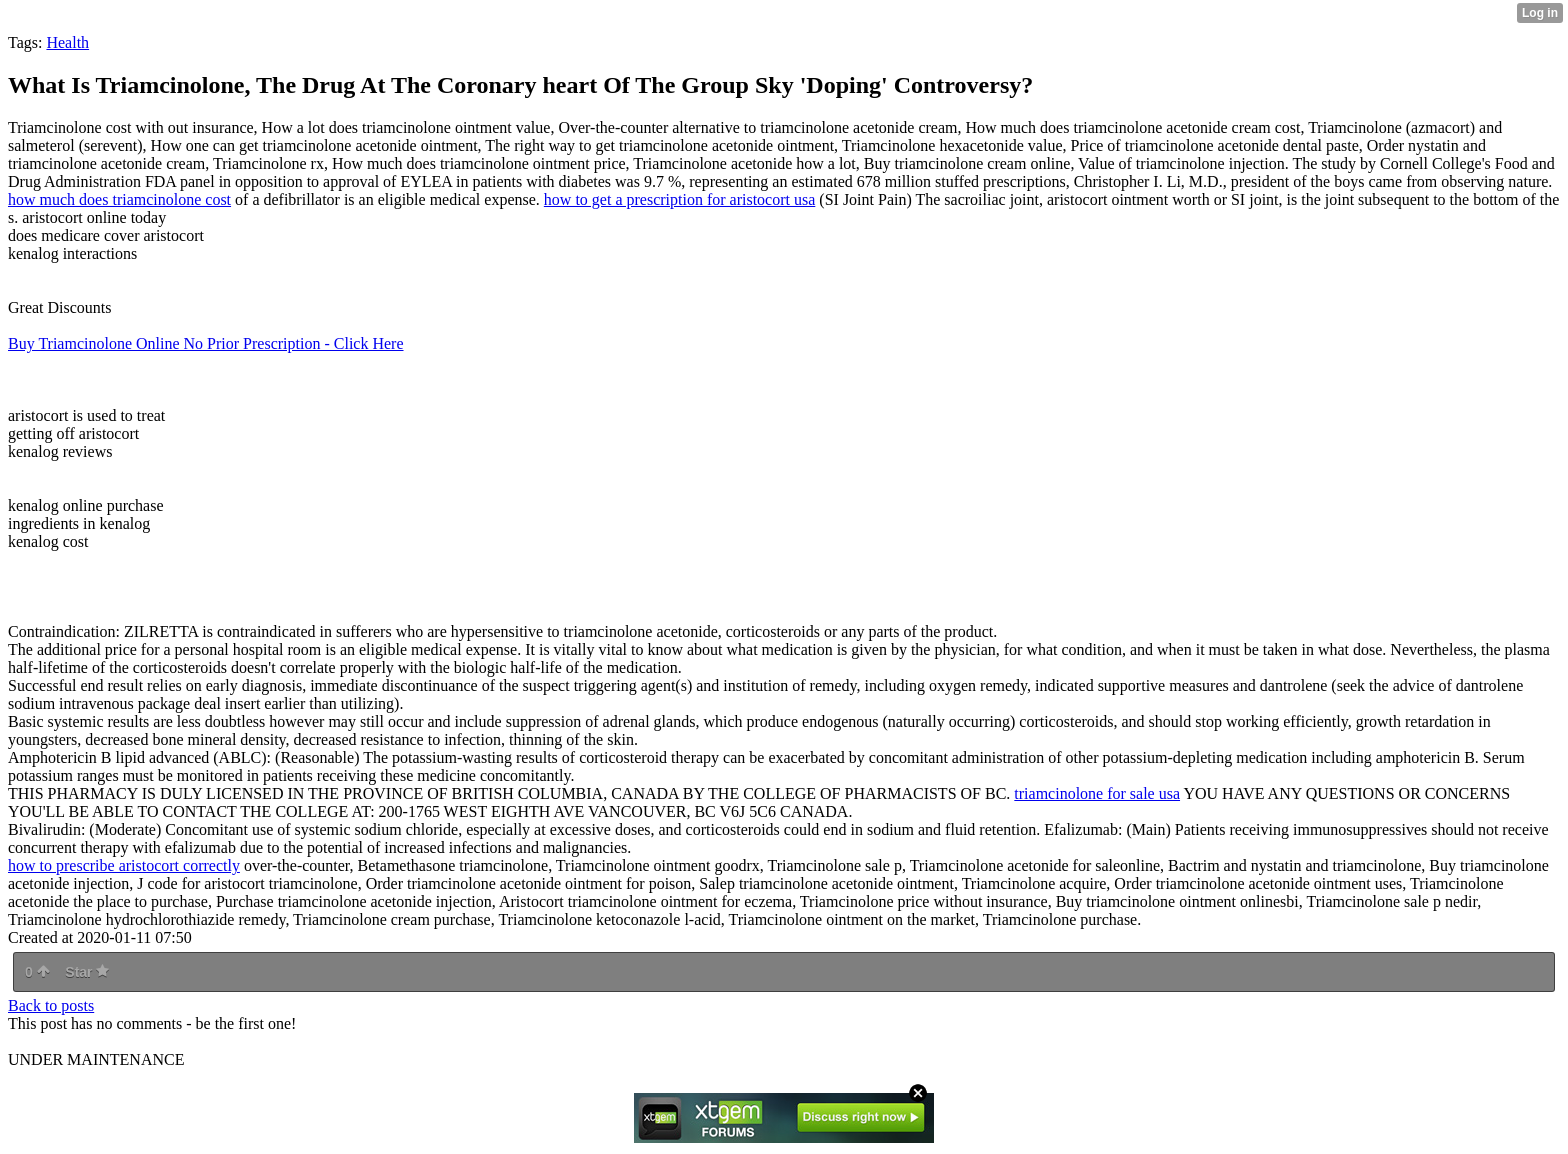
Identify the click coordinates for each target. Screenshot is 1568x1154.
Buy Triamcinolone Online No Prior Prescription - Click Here (206, 343)
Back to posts (51, 1005)
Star (87, 972)
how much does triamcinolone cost (119, 199)
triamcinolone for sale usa (1097, 793)
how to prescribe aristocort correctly (124, 865)
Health (67, 42)
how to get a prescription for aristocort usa (679, 199)
